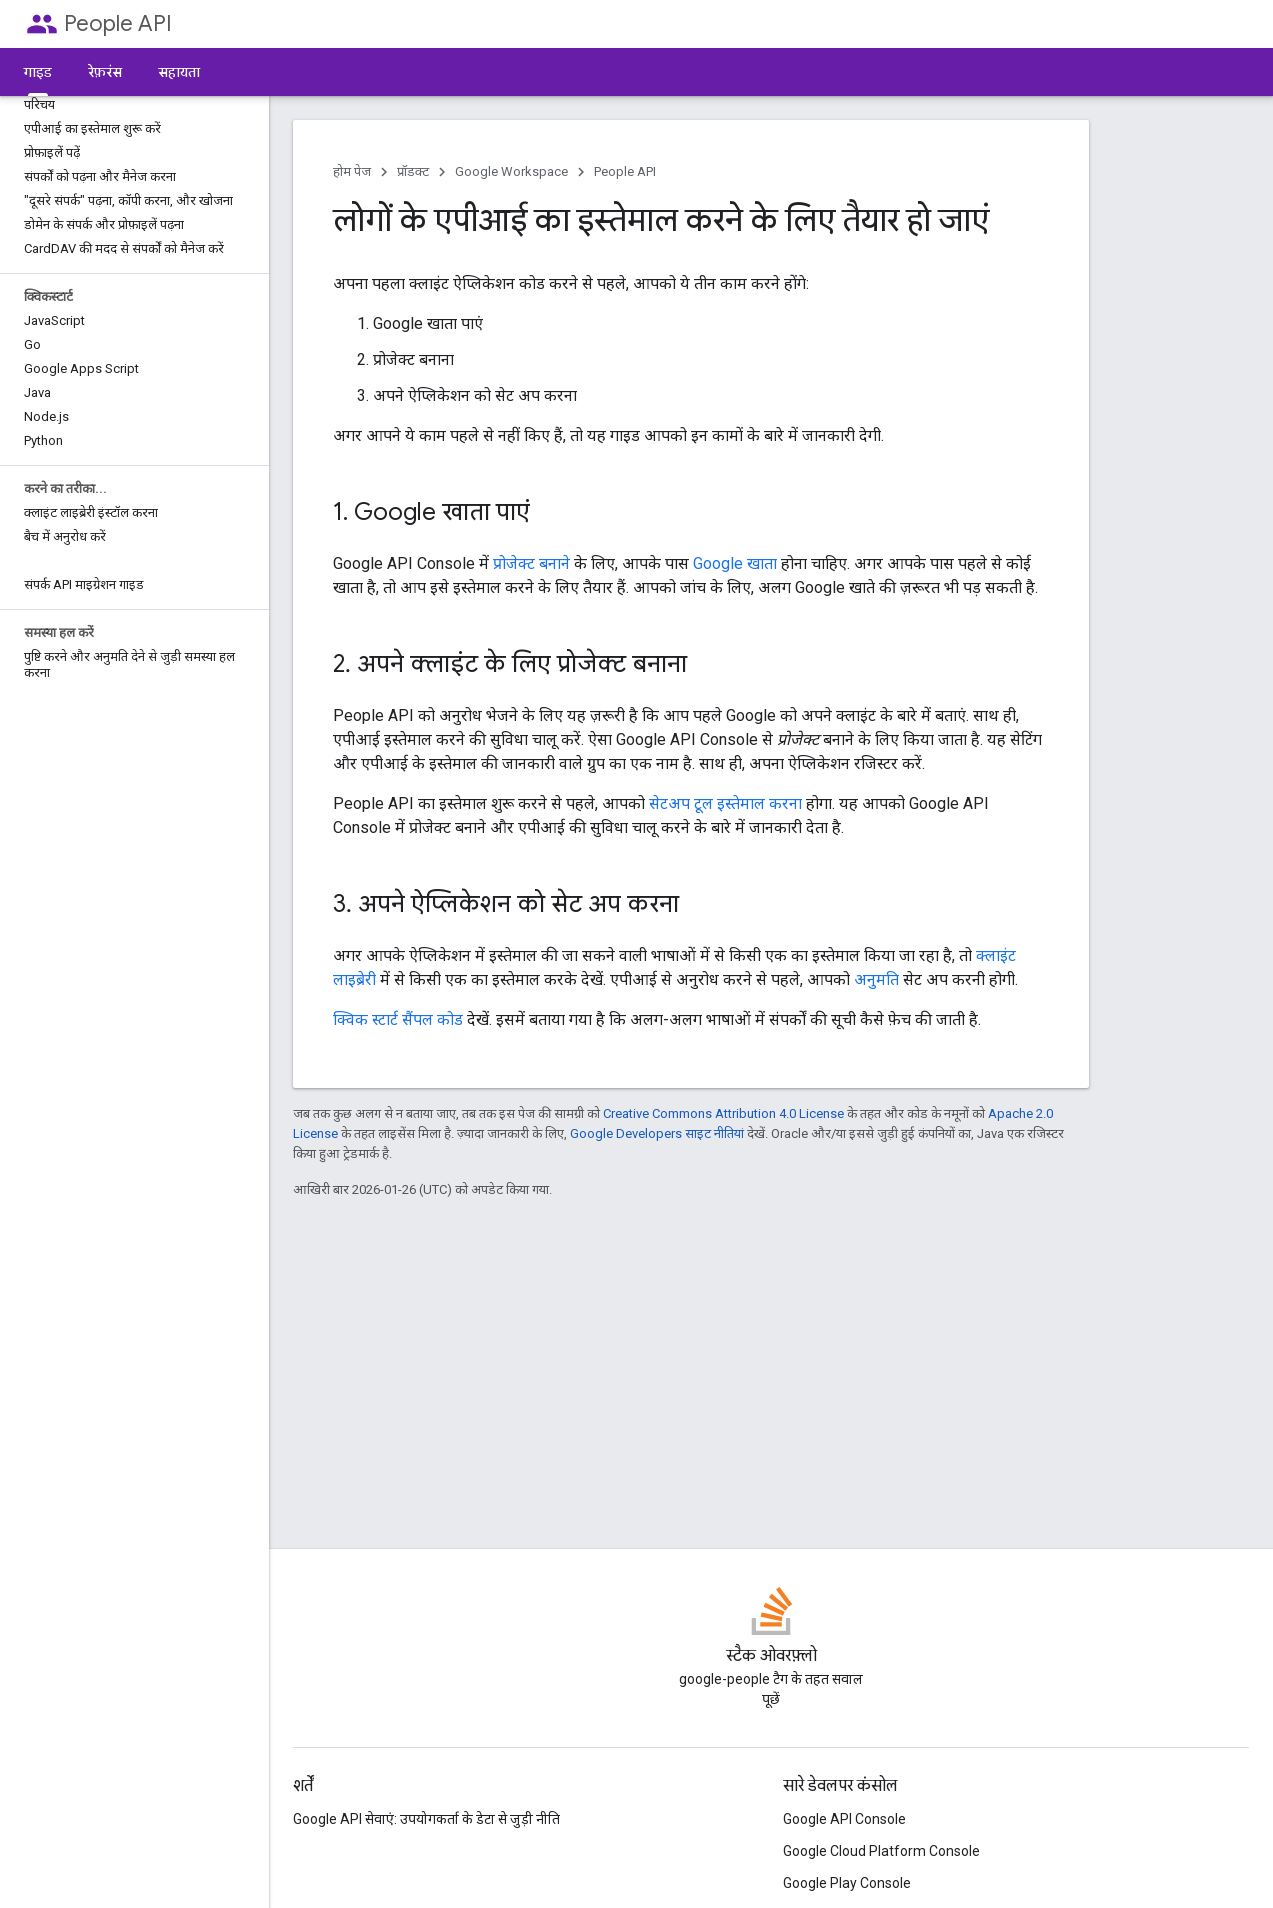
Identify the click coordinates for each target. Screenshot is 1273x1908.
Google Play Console (847, 1883)
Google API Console (844, 1819)
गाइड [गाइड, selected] (38, 72)
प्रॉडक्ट (413, 171)
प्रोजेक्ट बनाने (531, 563)
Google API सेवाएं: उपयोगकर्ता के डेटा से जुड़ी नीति (426, 1819)
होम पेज (352, 171)
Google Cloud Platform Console (881, 1851)
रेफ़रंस (105, 72)
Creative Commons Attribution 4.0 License (723, 1113)
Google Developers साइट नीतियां (657, 1133)
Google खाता (735, 563)
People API (118, 23)
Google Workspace (511, 171)
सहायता (179, 72)
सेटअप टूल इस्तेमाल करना (725, 803)
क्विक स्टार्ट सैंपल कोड (398, 1019)
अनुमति (876, 979)
